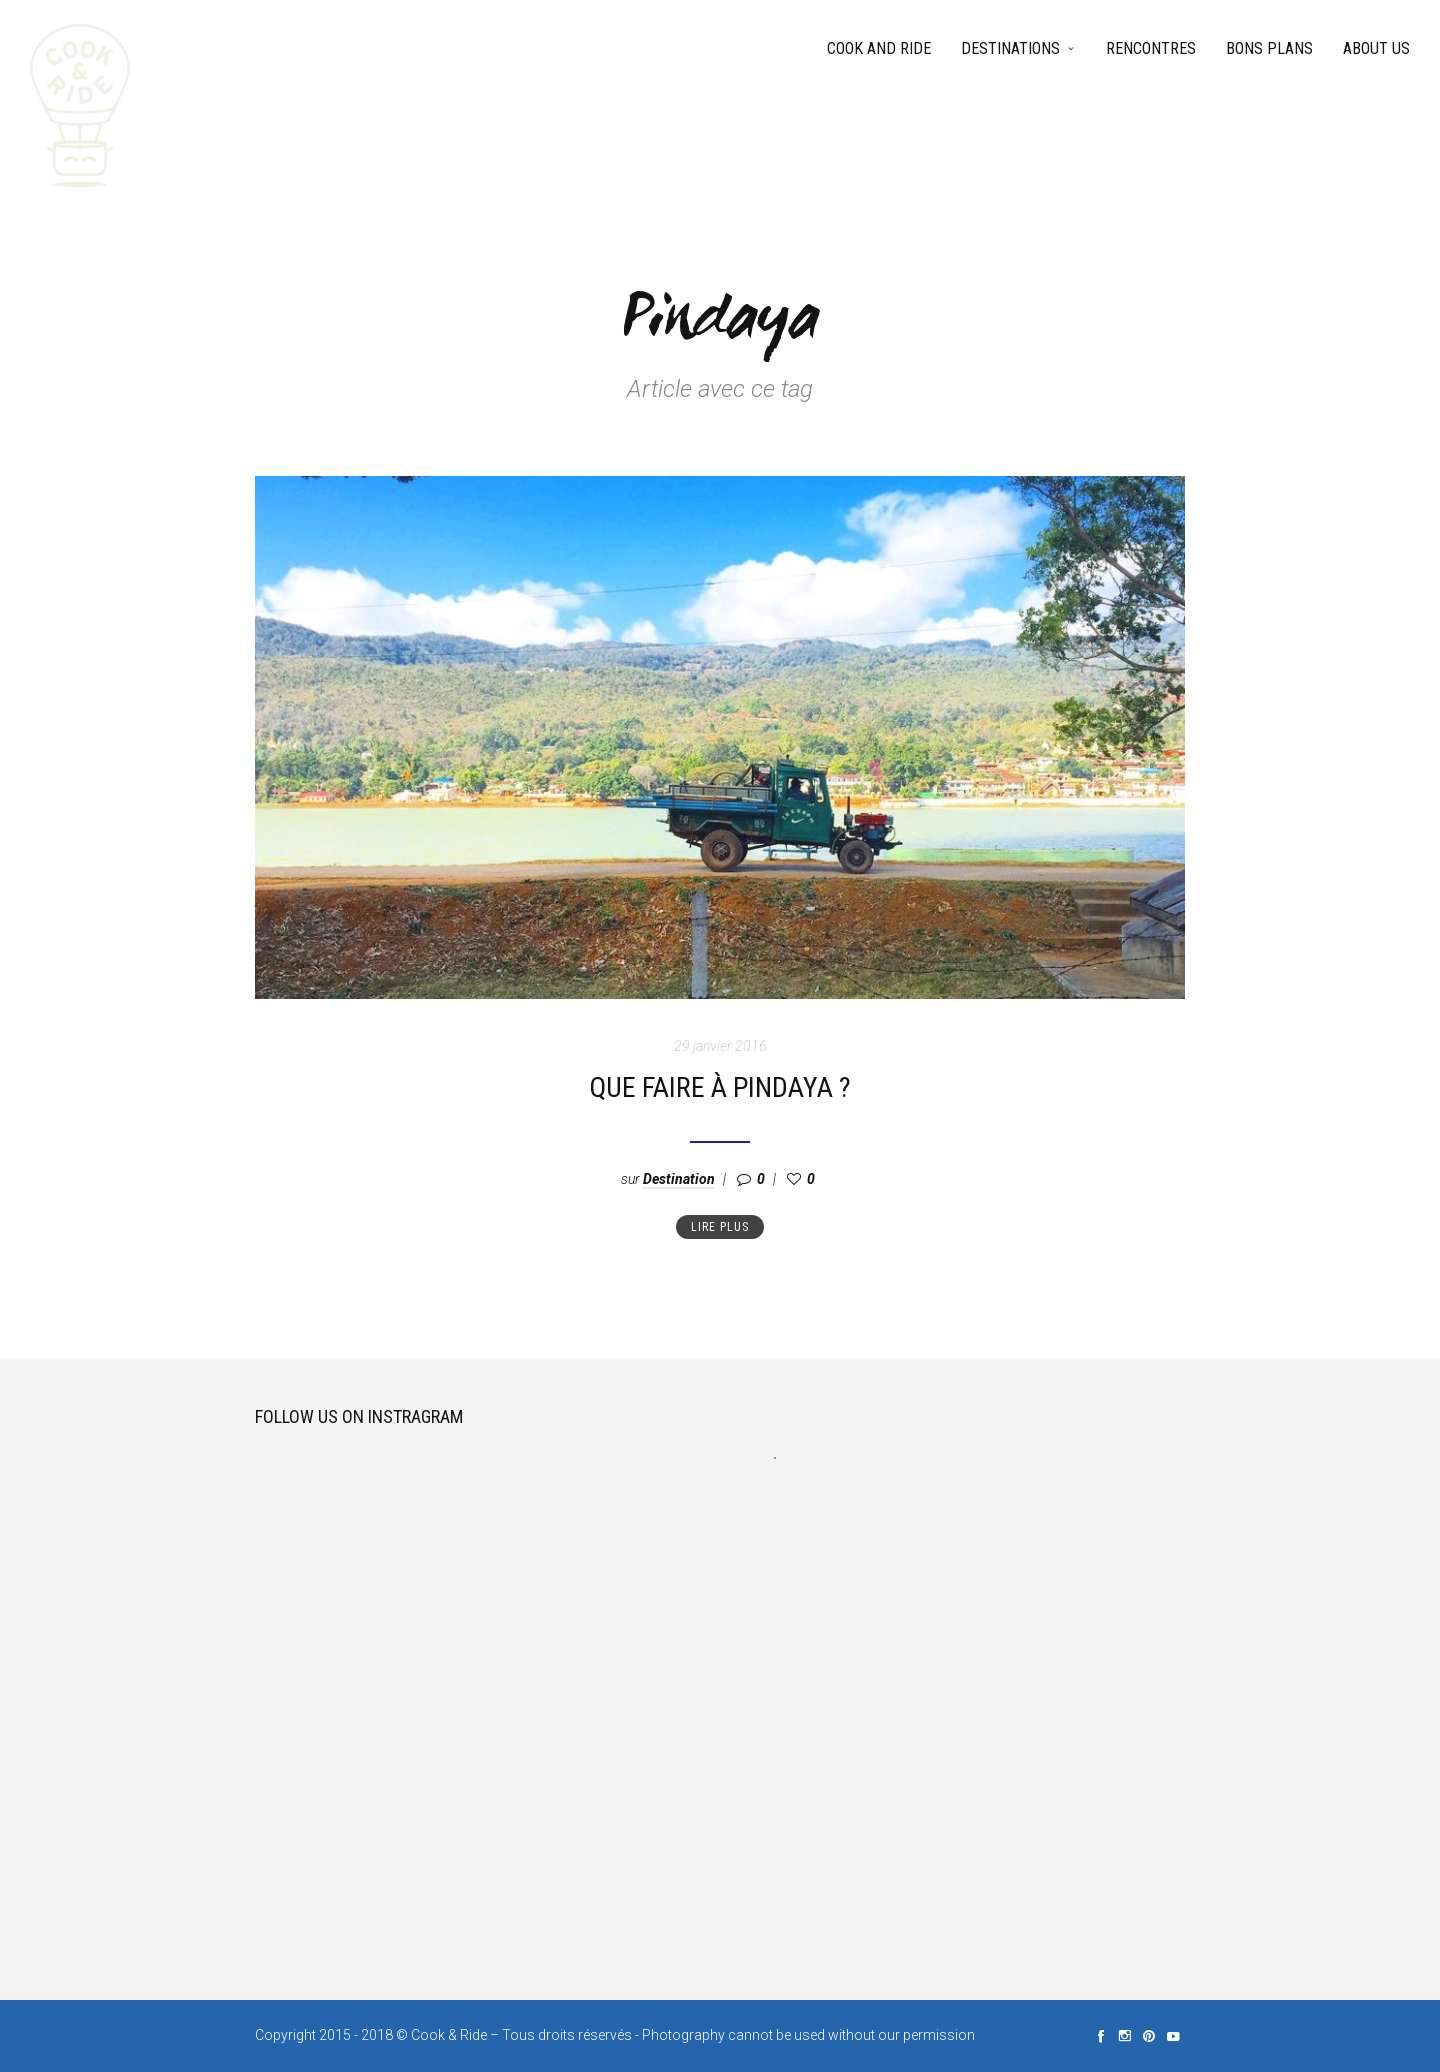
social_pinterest (1149, 2036)
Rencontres (1151, 48)
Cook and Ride (879, 48)
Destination (679, 1179)
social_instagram (1125, 2036)
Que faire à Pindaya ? (720, 1087)
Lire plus (720, 1227)
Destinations (1010, 48)
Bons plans (1269, 48)
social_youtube (1173, 2036)
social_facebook (1101, 2036)
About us (1376, 48)
